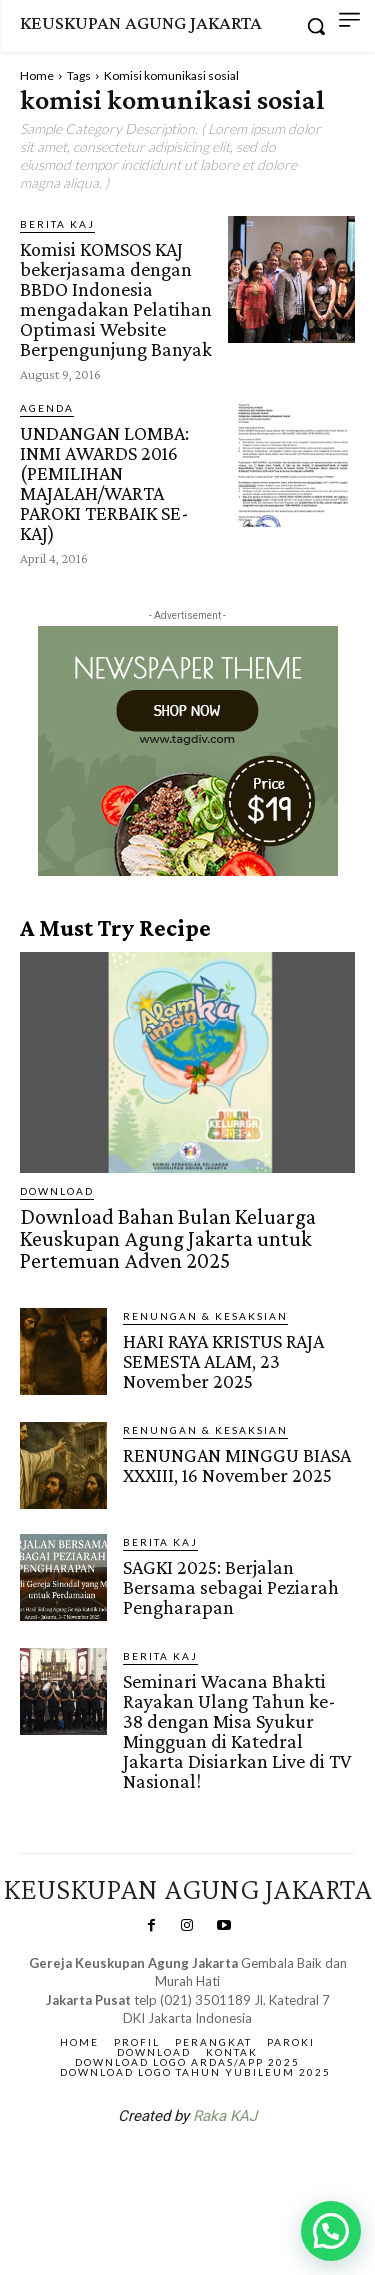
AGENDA (47, 408)
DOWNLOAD (57, 1191)
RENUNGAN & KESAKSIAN (205, 1316)
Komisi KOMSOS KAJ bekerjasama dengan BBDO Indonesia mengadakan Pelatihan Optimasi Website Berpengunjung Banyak (116, 299)
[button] (331, 2231)
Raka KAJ (225, 2116)
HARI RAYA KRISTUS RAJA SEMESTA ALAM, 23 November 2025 (223, 1361)
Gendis (247, 2168)
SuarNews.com (156, 2168)
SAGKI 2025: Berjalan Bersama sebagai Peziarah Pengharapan (231, 1587)
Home (37, 75)
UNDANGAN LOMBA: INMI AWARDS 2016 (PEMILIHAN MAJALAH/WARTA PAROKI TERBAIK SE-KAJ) (104, 483)
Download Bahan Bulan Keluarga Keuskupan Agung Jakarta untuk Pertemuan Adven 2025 (168, 1238)
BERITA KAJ (57, 224)
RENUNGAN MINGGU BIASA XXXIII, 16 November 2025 (237, 1465)
